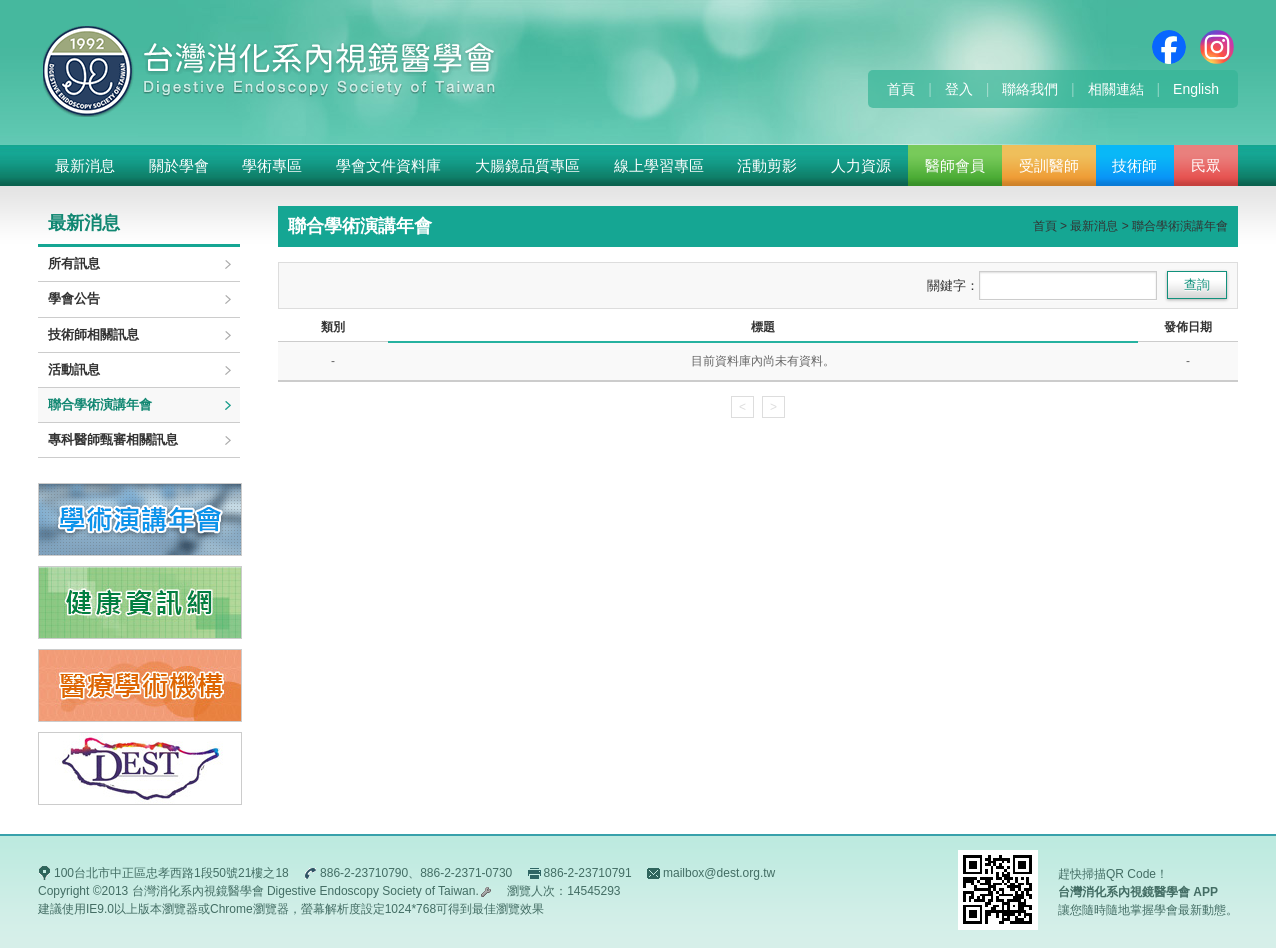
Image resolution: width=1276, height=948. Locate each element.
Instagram (1217, 47)
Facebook (1169, 47)
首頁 (901, 89)
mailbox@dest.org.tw (719, 873)
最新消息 (85, 165)
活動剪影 (767, 165)
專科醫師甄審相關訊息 (113, 439)
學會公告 (74, 298)
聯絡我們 (1030, 89)
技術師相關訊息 (93, 334)
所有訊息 (74, 263)
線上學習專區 (659, 165)
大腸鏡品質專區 (527, 165)
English (1196, 89)
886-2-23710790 (364, 873)
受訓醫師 (1049, 165)
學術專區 (272, 165)
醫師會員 (955, 165)
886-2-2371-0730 (466, 873)
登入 (959, 89)
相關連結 (1116, 89)
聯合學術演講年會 (100, 404)
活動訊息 (74, 369)
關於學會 (179, 165)
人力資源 (861, 165)
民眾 (1206, 165)
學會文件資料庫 (388, 165)
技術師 (1134, 165)
